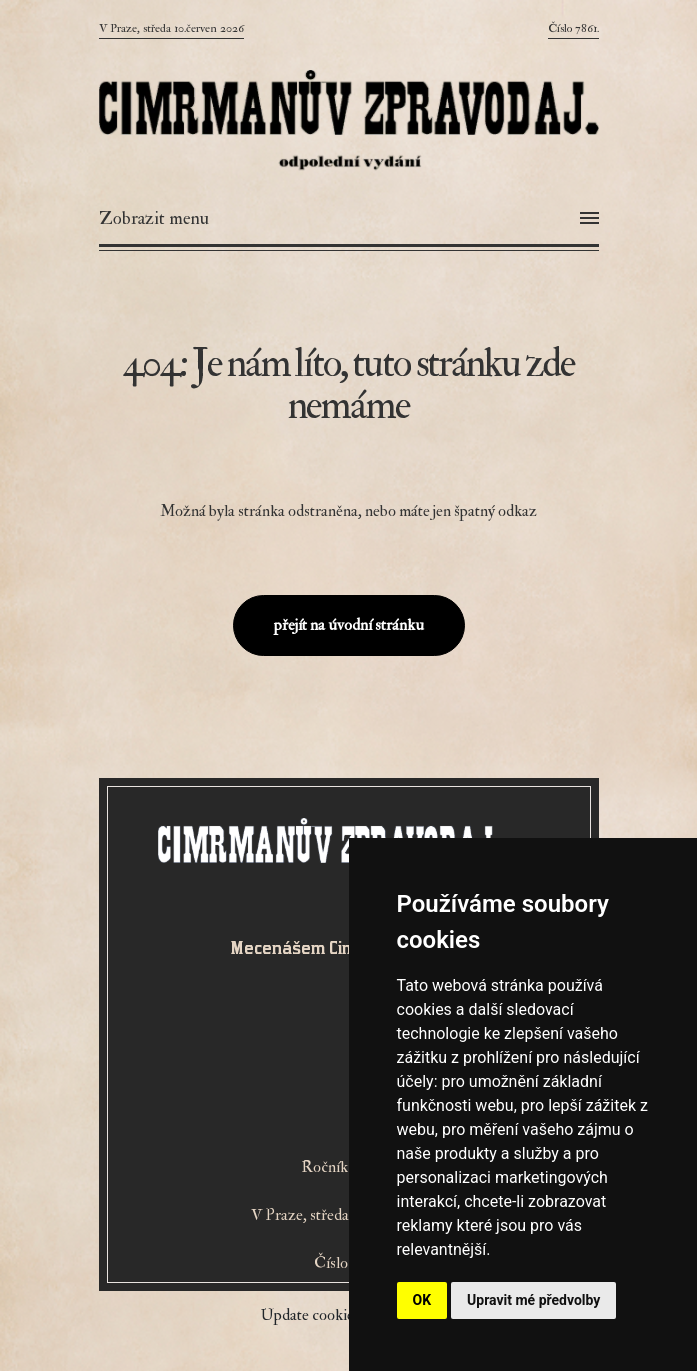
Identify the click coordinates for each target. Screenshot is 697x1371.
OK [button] (422, 1300)
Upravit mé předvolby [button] (533, 1300)
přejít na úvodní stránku (349, 625)
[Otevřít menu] (349, 219)
